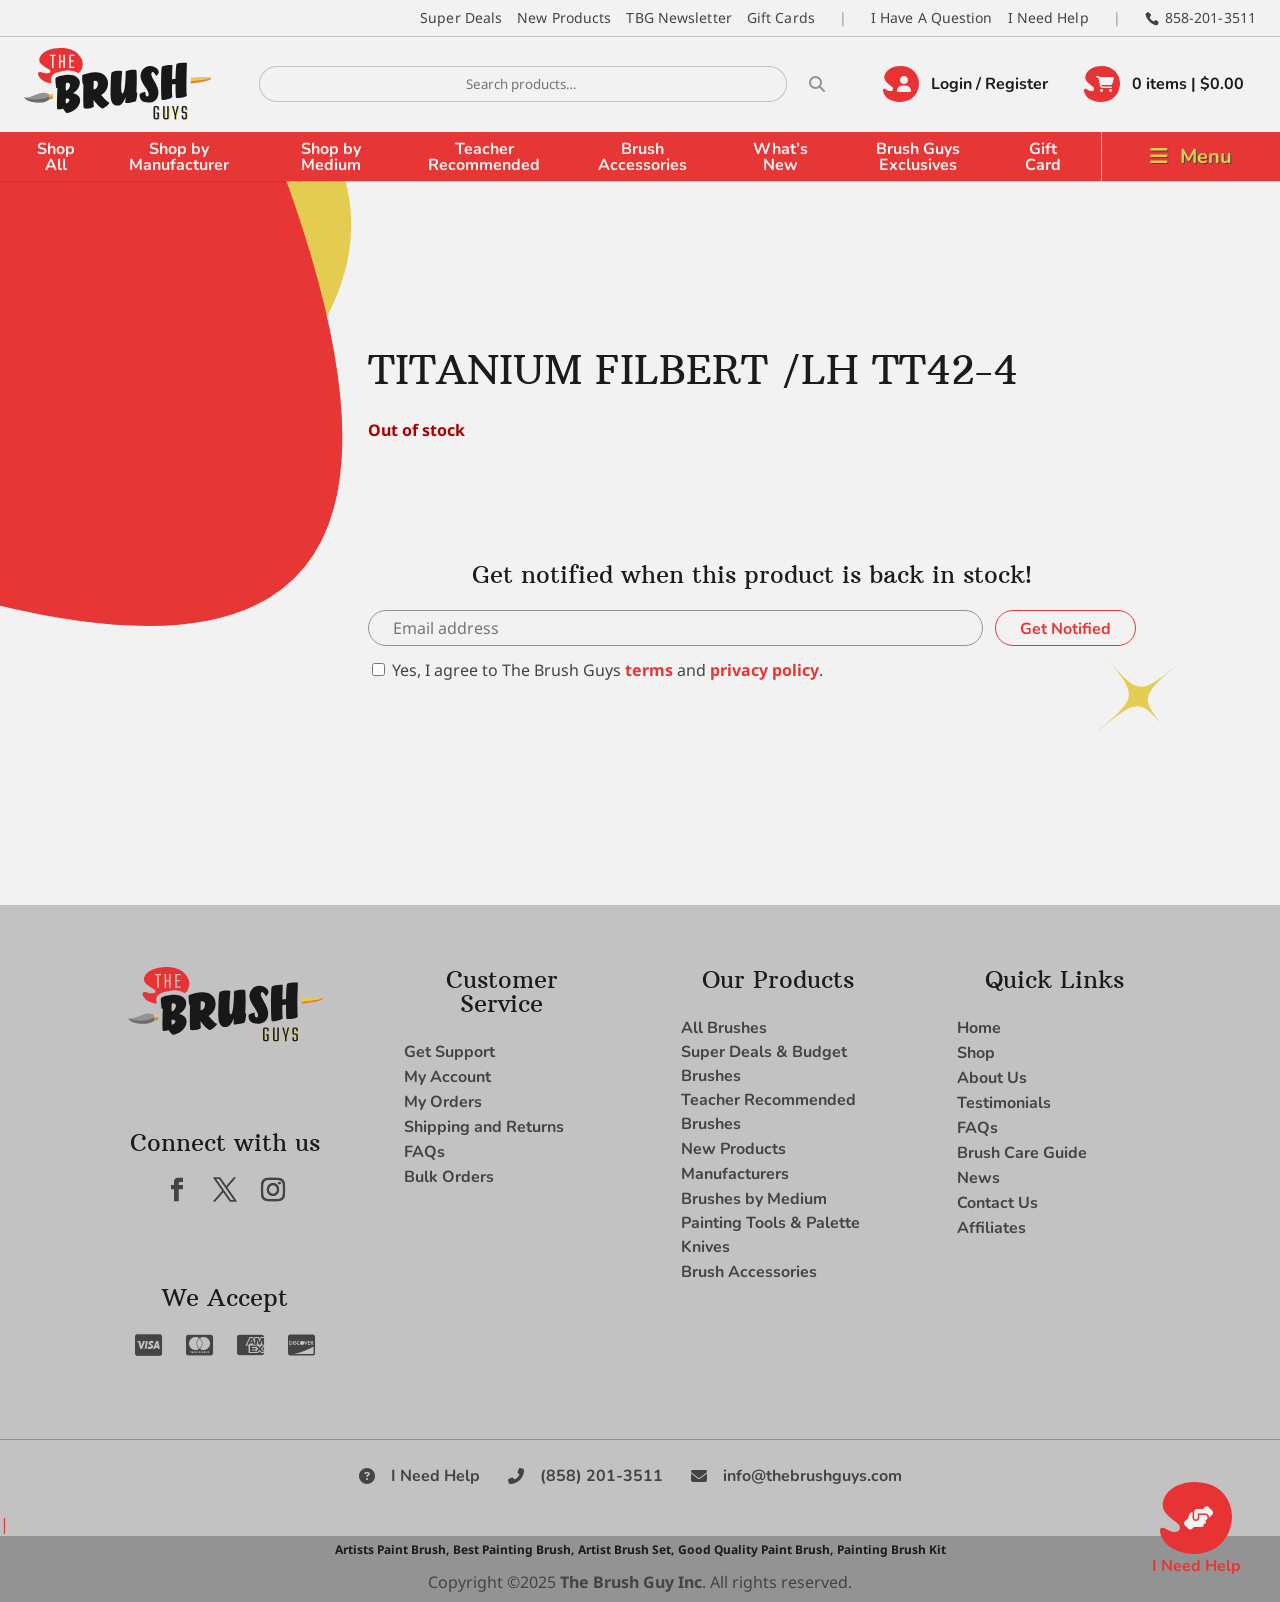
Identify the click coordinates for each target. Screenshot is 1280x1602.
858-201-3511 (1210, 17)
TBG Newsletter (678, 17)
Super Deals (461, 17)
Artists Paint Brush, (392, 1549)
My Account (447, 1077)
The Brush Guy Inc (631, 1582)
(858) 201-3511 (601, 1476)
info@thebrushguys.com (812, 1476)
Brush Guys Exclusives (918, 157)
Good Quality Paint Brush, (755, 1549)
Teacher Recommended (484, 157)
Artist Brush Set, (626, 1549)
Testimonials (1004, 1103)
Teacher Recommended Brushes (768, 1112)
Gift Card (1043, 157)
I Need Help (1048, 17)
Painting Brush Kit (891, 1549)
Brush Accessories (642, 157)
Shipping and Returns (484, 1127)
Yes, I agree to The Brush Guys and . (597, 670)
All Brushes (724, 1028)
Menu (1206, 156)
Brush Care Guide (1022, 1153)
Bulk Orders (449, 1177)
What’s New (780, 157)
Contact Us (997, 1203)
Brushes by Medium (754, 1199)
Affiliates (991, 1228)
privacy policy (764, 670)
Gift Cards (781, 17)
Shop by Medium (331, 157)
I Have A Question (932, 17)
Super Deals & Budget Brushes (764, 1064)
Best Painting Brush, (513, 1549)
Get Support (449, 1052)
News (978, 1178)
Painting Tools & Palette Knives (770, 1235)
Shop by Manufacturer (179, 157)
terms (649, 670)
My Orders (443, 1102)
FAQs (424, 1152)
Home (979, 1028)
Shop (976, 1053)
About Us (992, 1078)
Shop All (56, 157)
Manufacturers (735, 1174)
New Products (564, 17)
